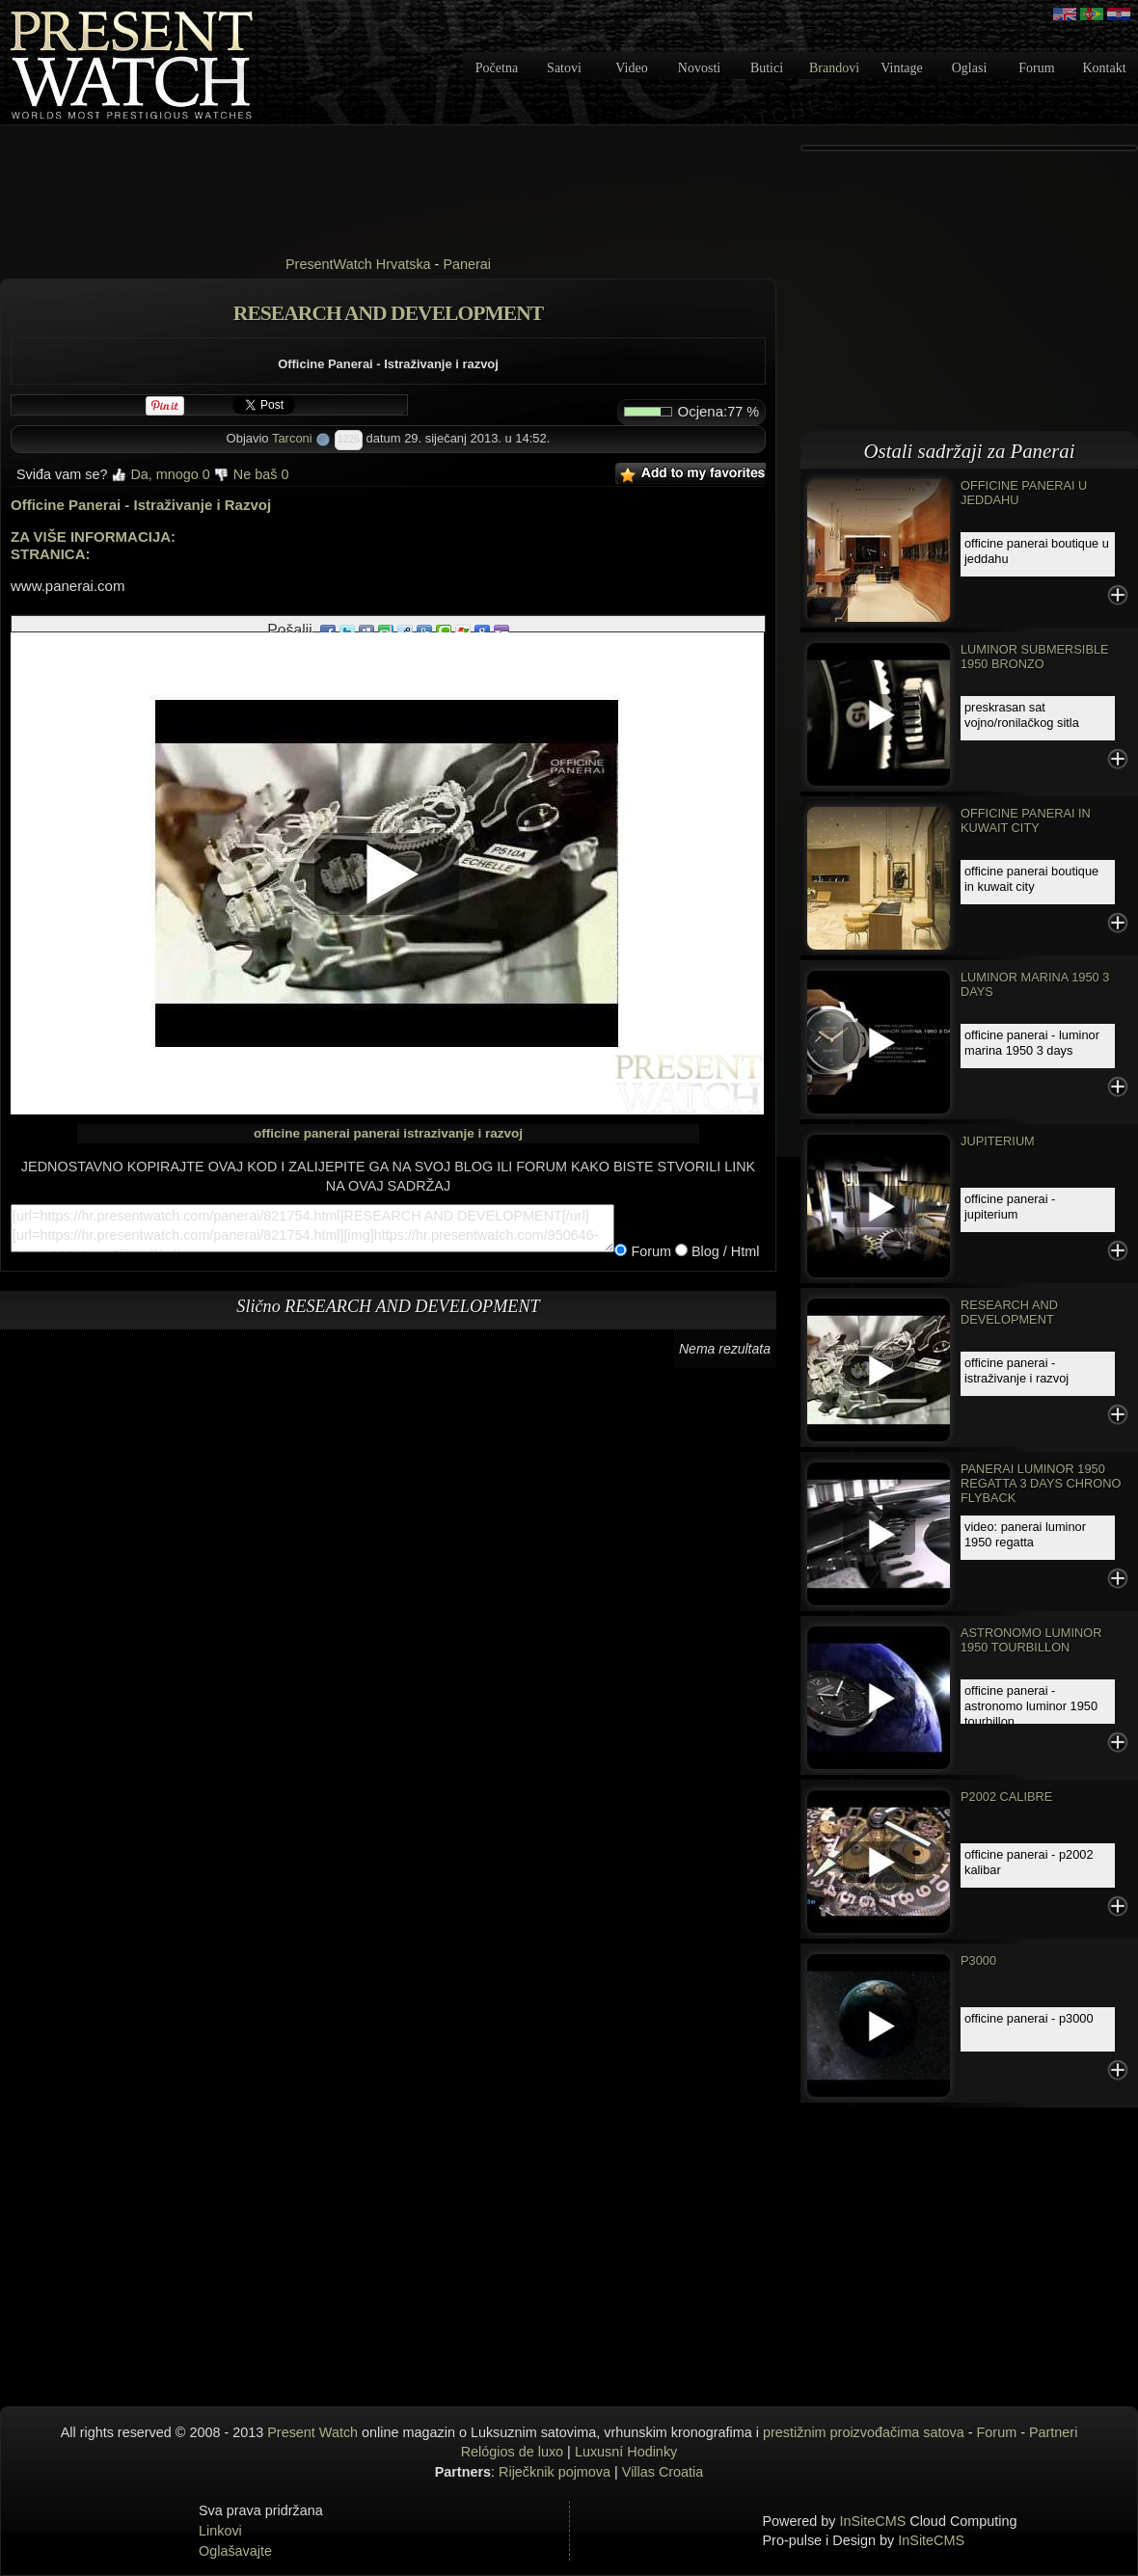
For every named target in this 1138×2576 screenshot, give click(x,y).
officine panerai (302, 1133)
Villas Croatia (663, 2472)
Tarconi (292, 438)
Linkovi (220, 2530)
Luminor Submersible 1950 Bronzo (1035, 656)
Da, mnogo (160, 474)
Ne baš (251, 474)
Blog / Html (723, 1251)
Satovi (564, 68)
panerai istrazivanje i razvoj (438, 1133)
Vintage (901, 68)
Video (631, 68)
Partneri (1053, 2432)
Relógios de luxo (512, 2451)
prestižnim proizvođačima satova (863, 2432)
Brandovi (834, 68)
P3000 (978, 1960)
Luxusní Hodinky (626, 2451)
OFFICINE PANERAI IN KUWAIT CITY (1026, 820)
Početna (496, 68)
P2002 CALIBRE (1006, 1796)
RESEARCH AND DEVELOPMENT (1009, 1312)
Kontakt (1103, 68)
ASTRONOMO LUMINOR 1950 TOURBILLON (1031, 1639)
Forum (1036, 68)
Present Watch (312, 2432)
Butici (766, 68)
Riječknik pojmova (554, 2472)
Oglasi (970, 68)
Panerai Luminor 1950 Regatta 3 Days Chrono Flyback (1041, 1483)
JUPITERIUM (998, 1141)
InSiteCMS (873, 2521)
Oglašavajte (235, 2551)
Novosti (699, 68)
